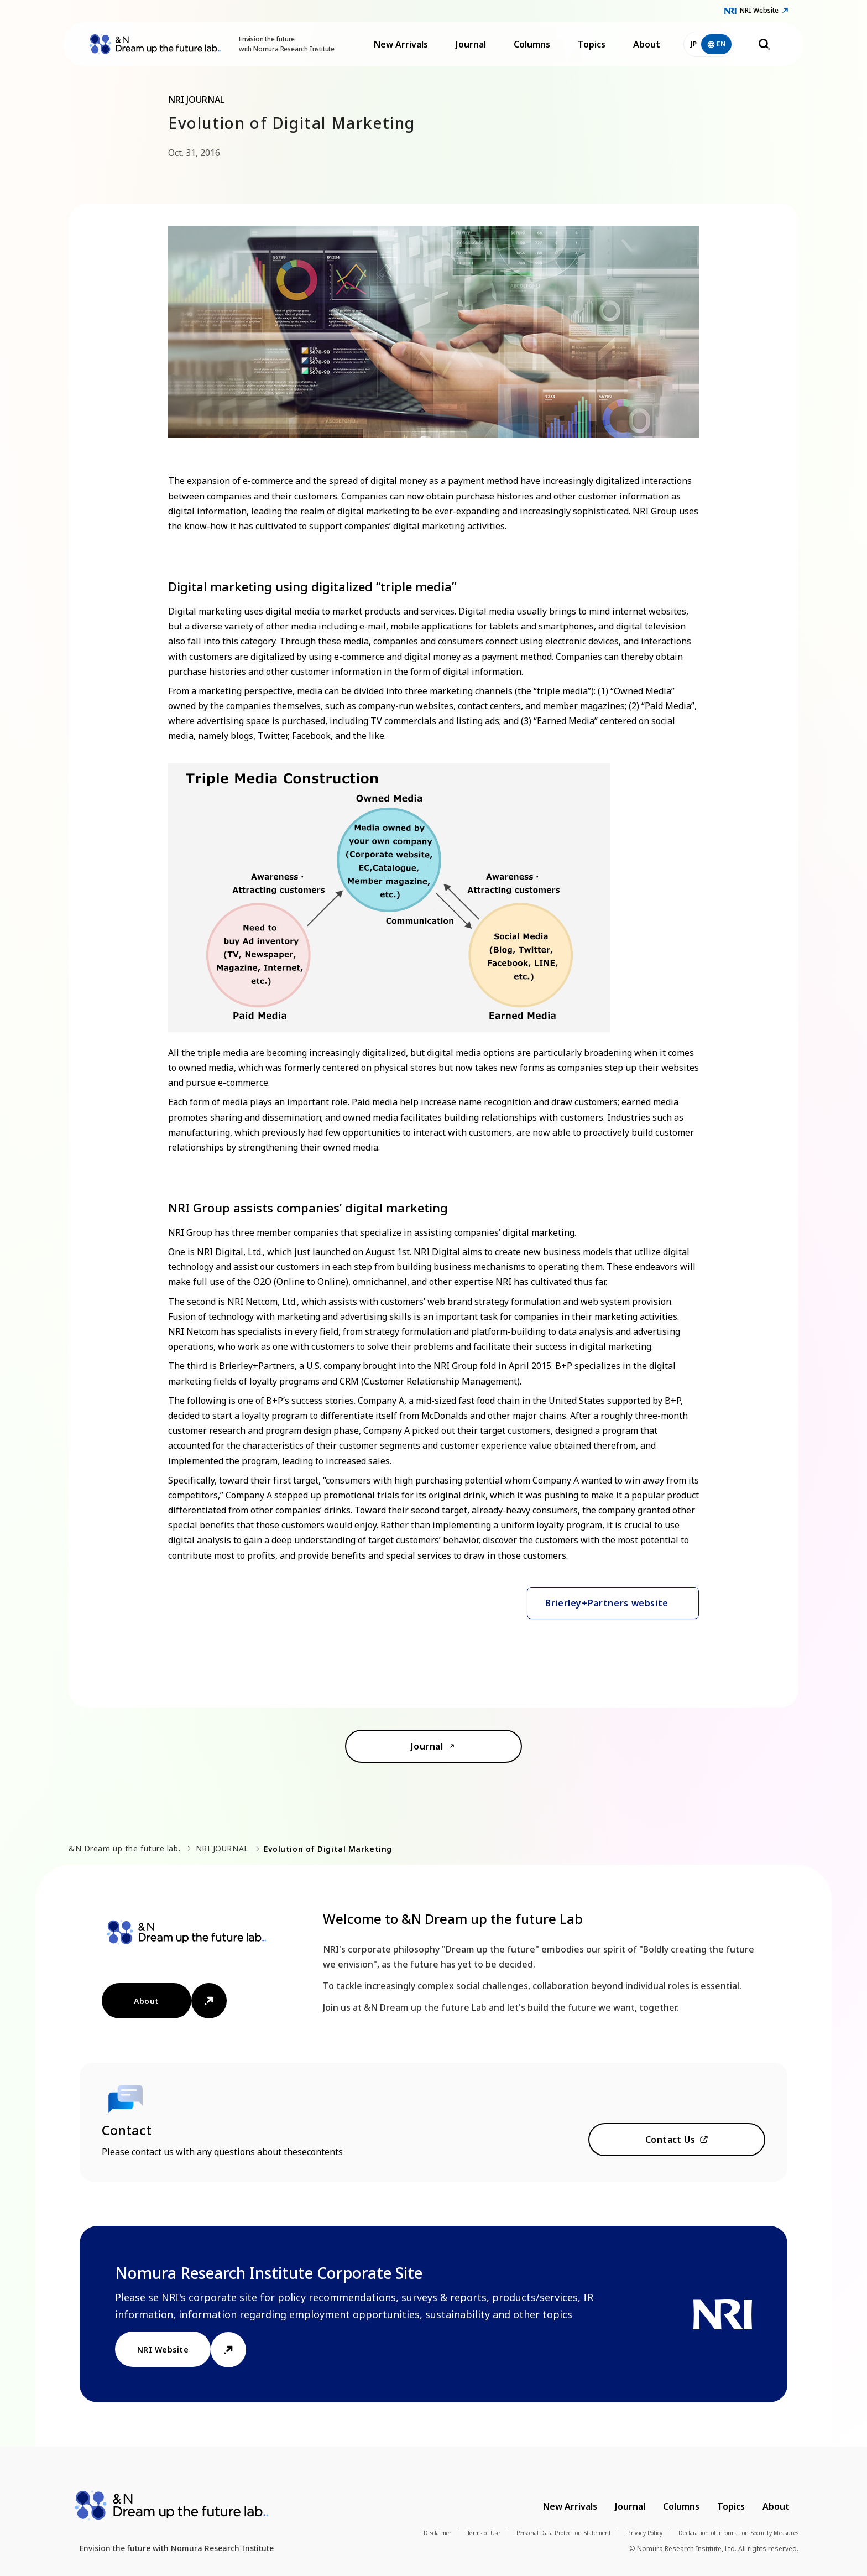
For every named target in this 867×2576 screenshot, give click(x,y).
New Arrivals (401, 44)
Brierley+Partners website (606, 1603)
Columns (532, 44)
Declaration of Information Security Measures (738, 2533)
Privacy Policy (644, 2533)
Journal (471, 44)
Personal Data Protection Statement (564, 2533)
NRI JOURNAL (222, 1848)
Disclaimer (437, 2533)
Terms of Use (483, 2533)
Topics (591, 44)
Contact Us (670, 2139)
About (646, 44)
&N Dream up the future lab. (124, 1848)
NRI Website (759, 10)
